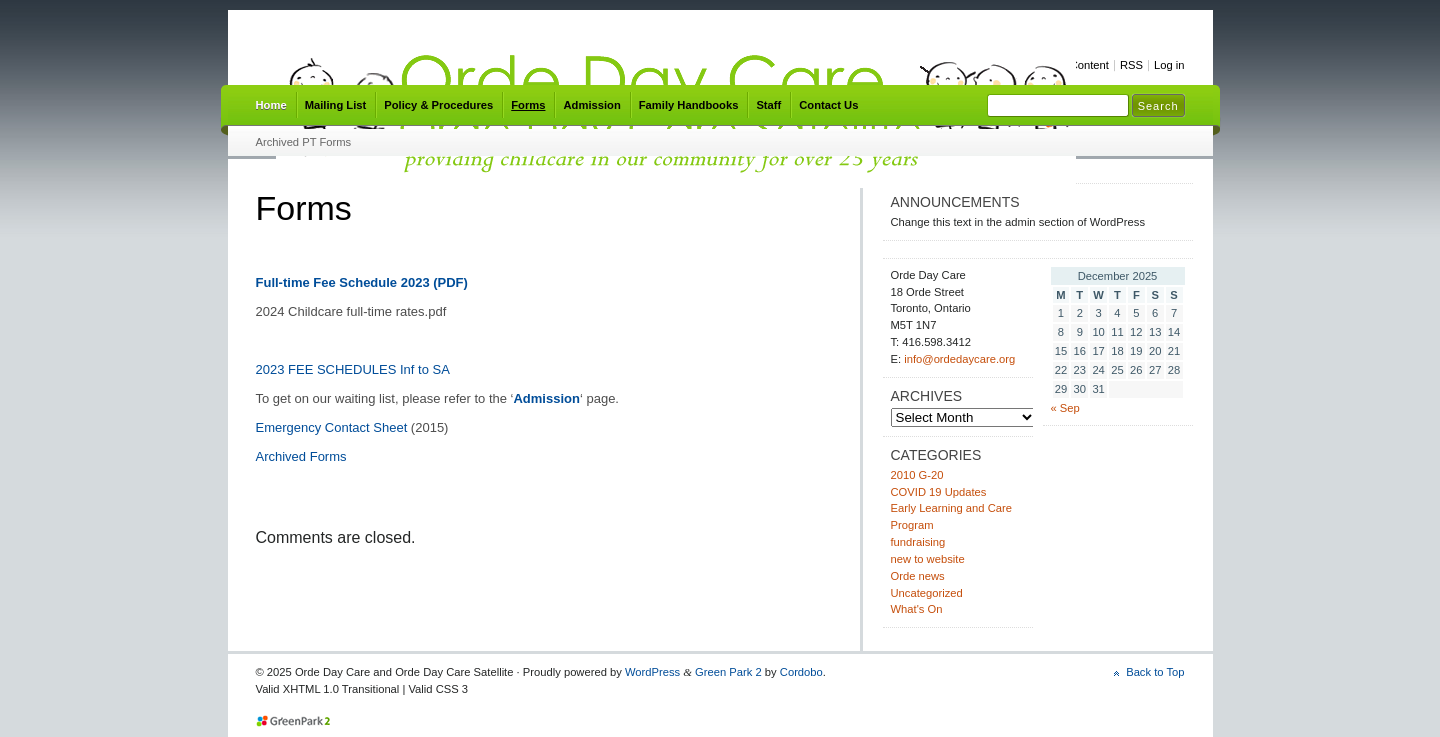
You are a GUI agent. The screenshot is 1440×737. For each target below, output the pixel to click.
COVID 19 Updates (939, 492)
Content (1089, 65)
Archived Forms (301, 456)
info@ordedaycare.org (959, 359)
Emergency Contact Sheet (332, 427)
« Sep (1065, 408)
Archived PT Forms (304, 142)
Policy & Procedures (438, 105)
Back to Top (1155, 672)
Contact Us (828, 105)
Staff (768, 105)
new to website (928, 559)
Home (271, 105)
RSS (1131, 65)
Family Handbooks (689, 105)
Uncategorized (927, 593)
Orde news (918, 576)
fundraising (918, 542)
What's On (917, 609)
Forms (528, 105)
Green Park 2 (728, 672)
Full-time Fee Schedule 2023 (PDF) (362, 282)
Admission (591, 105)
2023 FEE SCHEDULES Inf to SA (353, 369)
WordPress (652, 672)
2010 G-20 (917, 475)
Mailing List (336, 105)
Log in (1169, 65)
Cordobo (801, 672)
